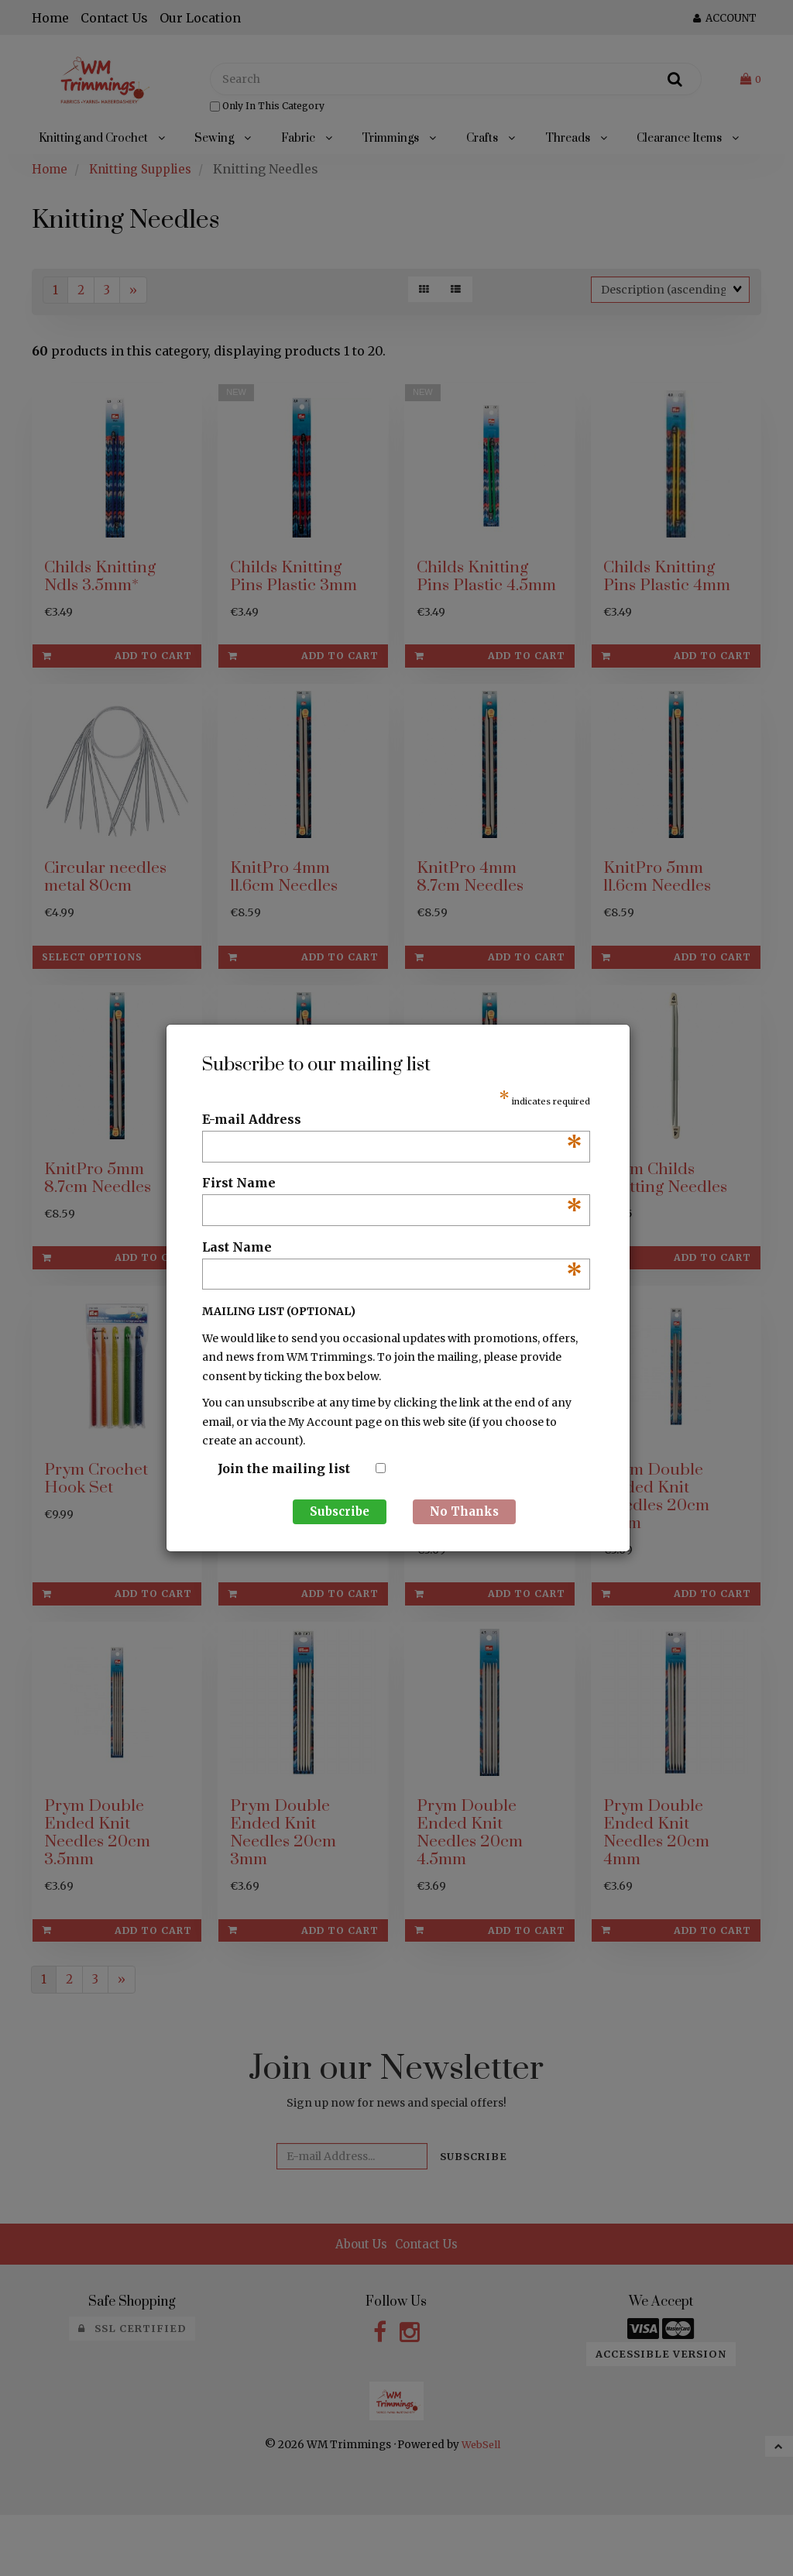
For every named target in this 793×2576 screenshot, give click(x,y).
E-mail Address (392, 1119)
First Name (392, 1183)
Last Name (392, 1247)
